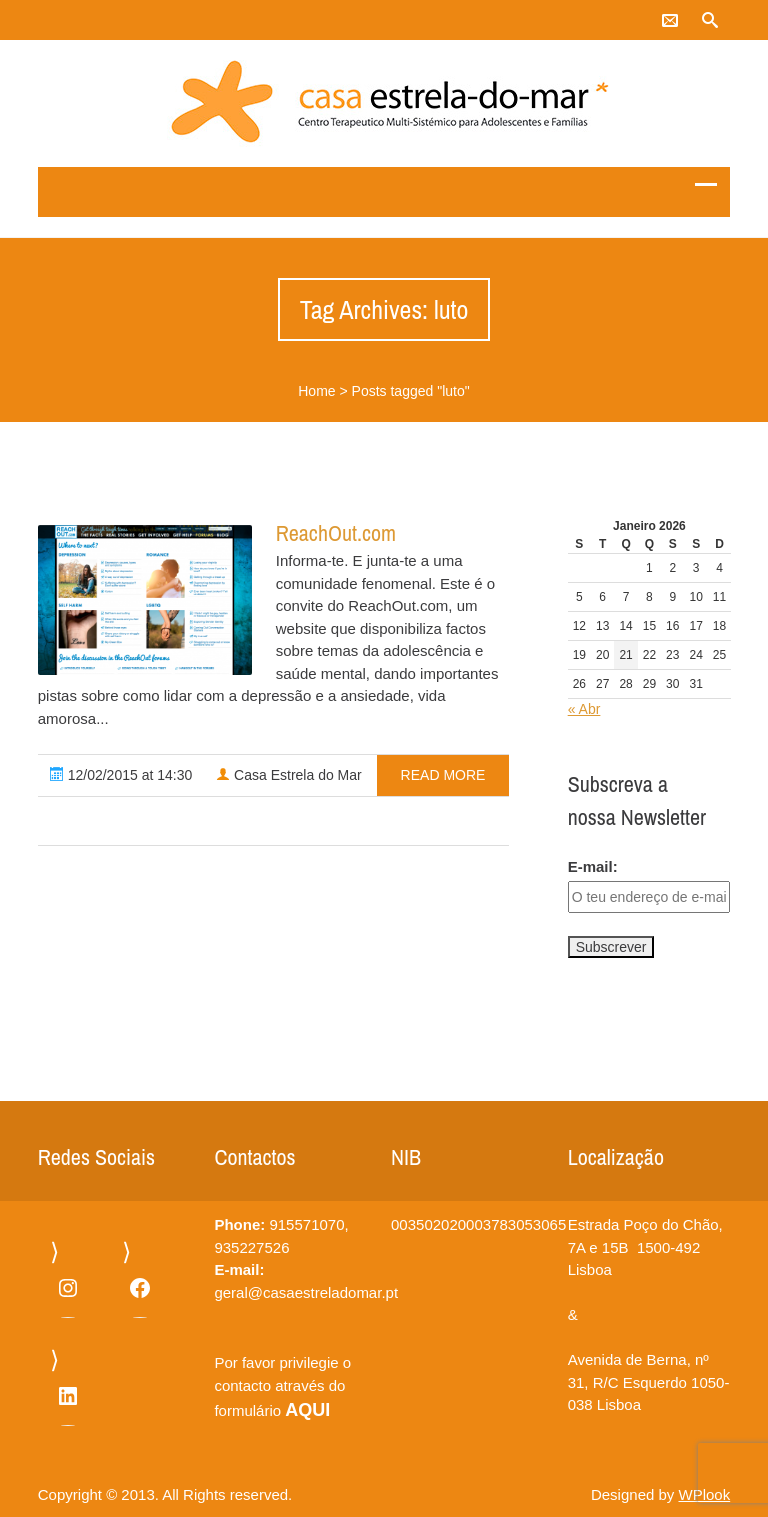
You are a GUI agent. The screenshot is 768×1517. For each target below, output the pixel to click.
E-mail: (593, 866)
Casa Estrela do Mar (289, 775)
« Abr (584, 709)
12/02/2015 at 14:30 (121, 775)
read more (443, 775)
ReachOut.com (336, 533)
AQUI (307, 1410)
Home (316, 391)
